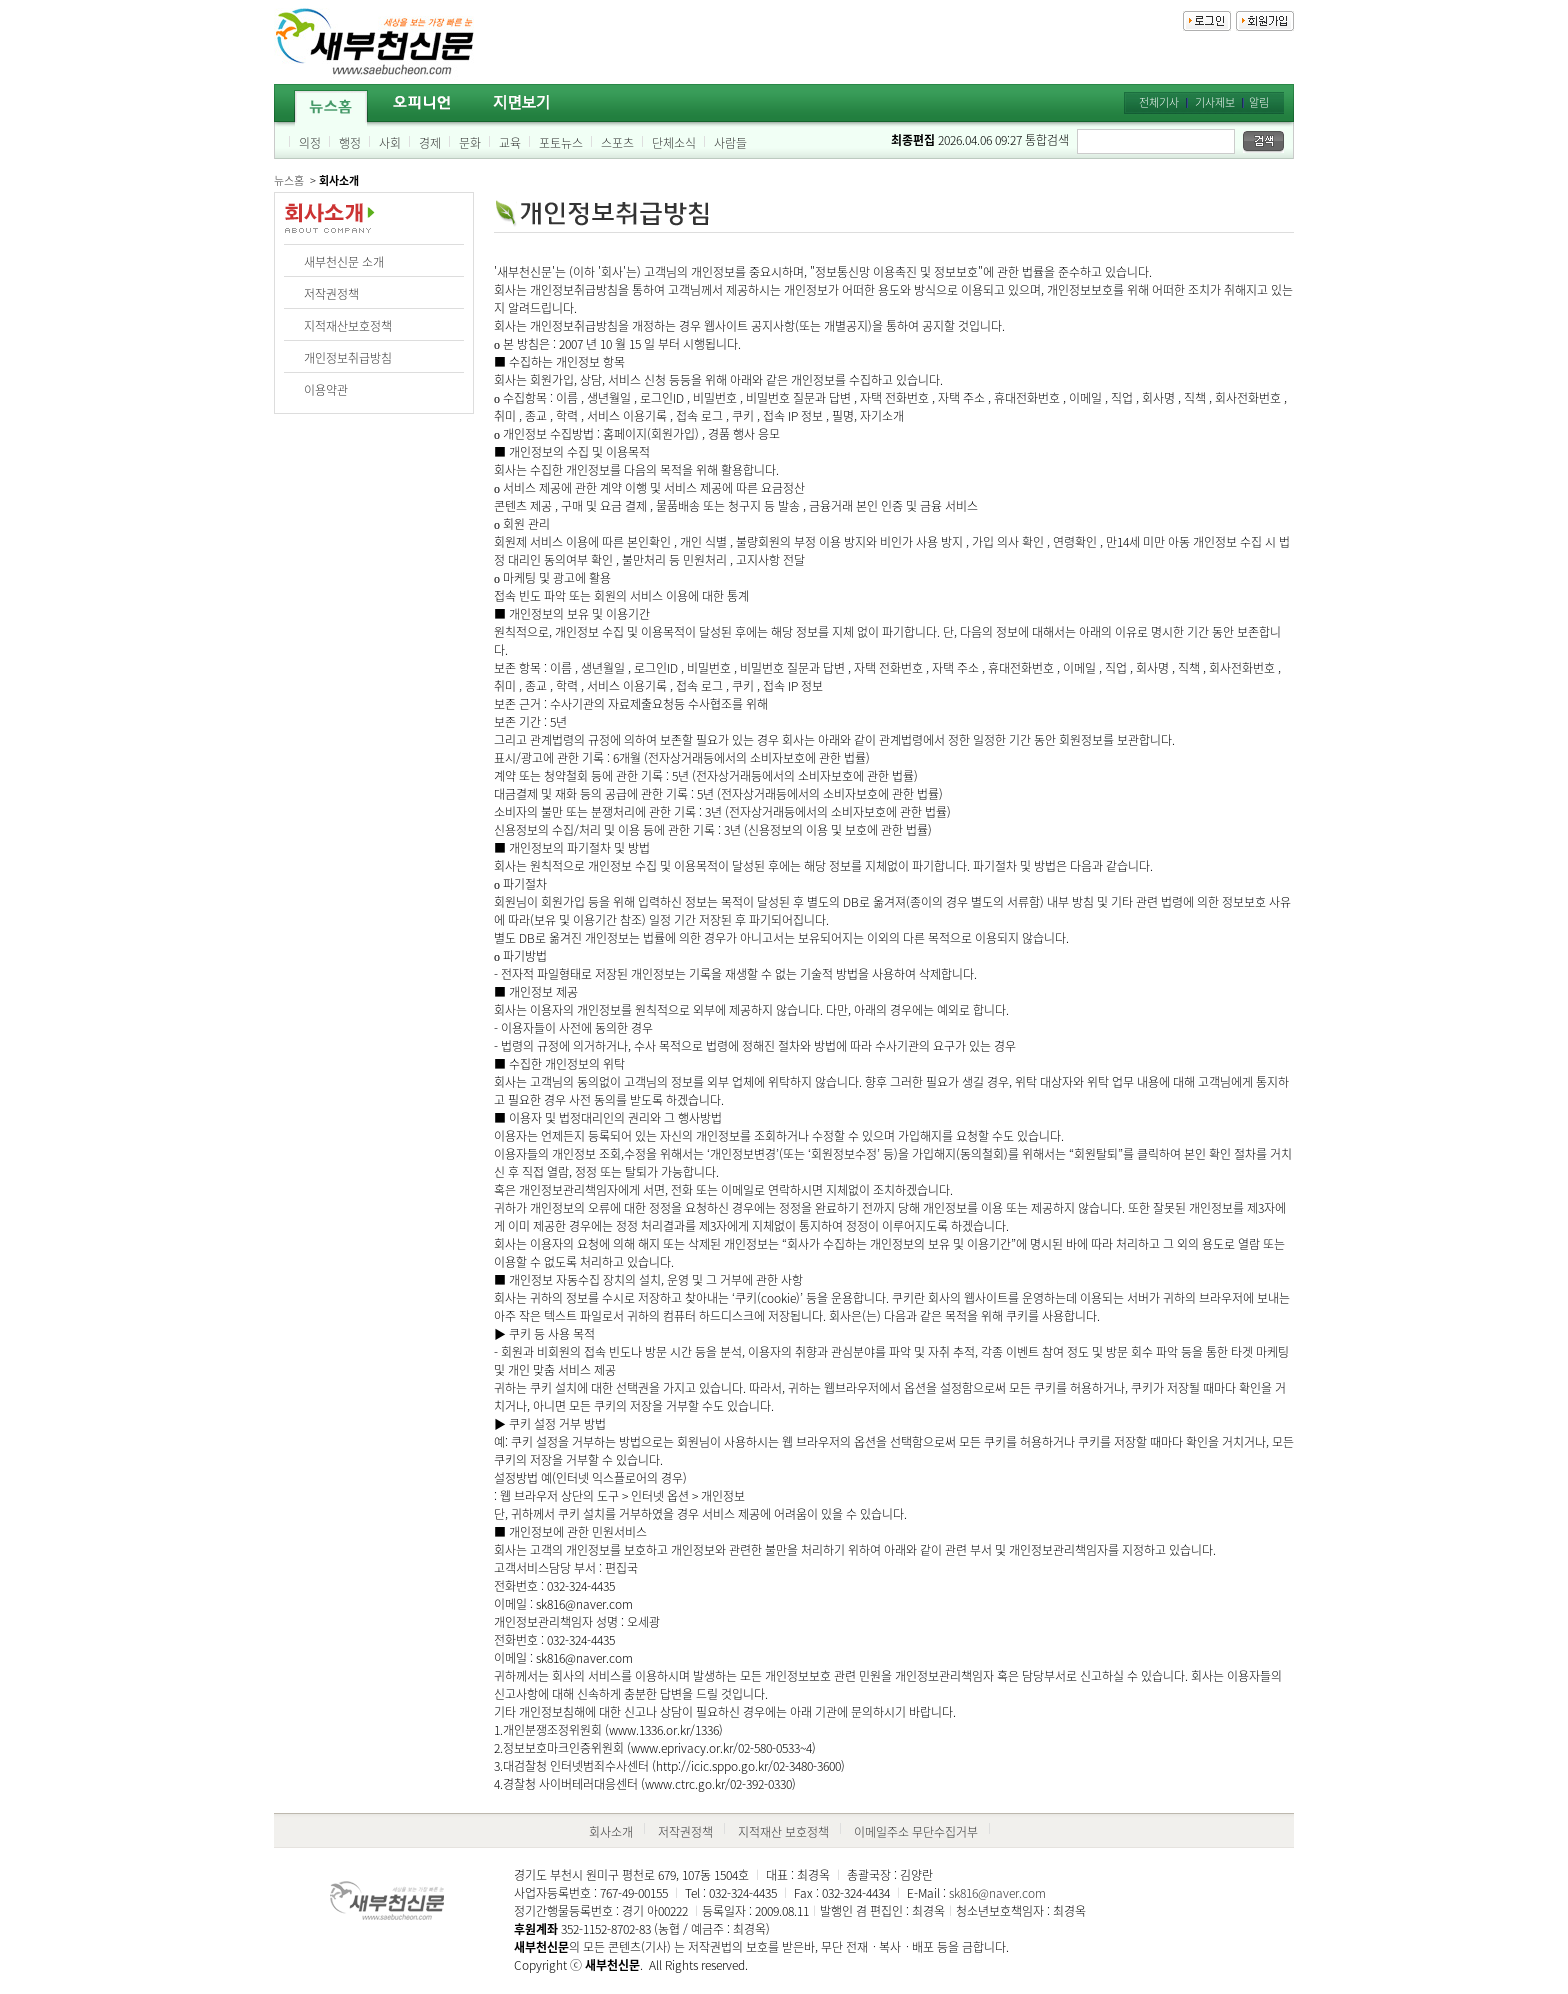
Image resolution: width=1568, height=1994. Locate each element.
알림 (1259, 102)
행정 (350, 143)
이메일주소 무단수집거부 (916, 1832)
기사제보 (1215, 102)
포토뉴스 (561, 143)
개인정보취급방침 (348, 358)
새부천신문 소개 (344, 262)
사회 (390, 143)
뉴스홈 (289, 180)
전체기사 (1159, 102)
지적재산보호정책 (348, 326)
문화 (470, 143)
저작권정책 (331, 294)
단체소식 (674, 143)
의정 (310, 143)
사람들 (730, 143)
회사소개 (611, 1832)
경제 (430, 143)
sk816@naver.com (997, 1893)
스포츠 (617, 143)
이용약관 (326, 390)
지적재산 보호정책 (783, 1832)
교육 (510, 143)
